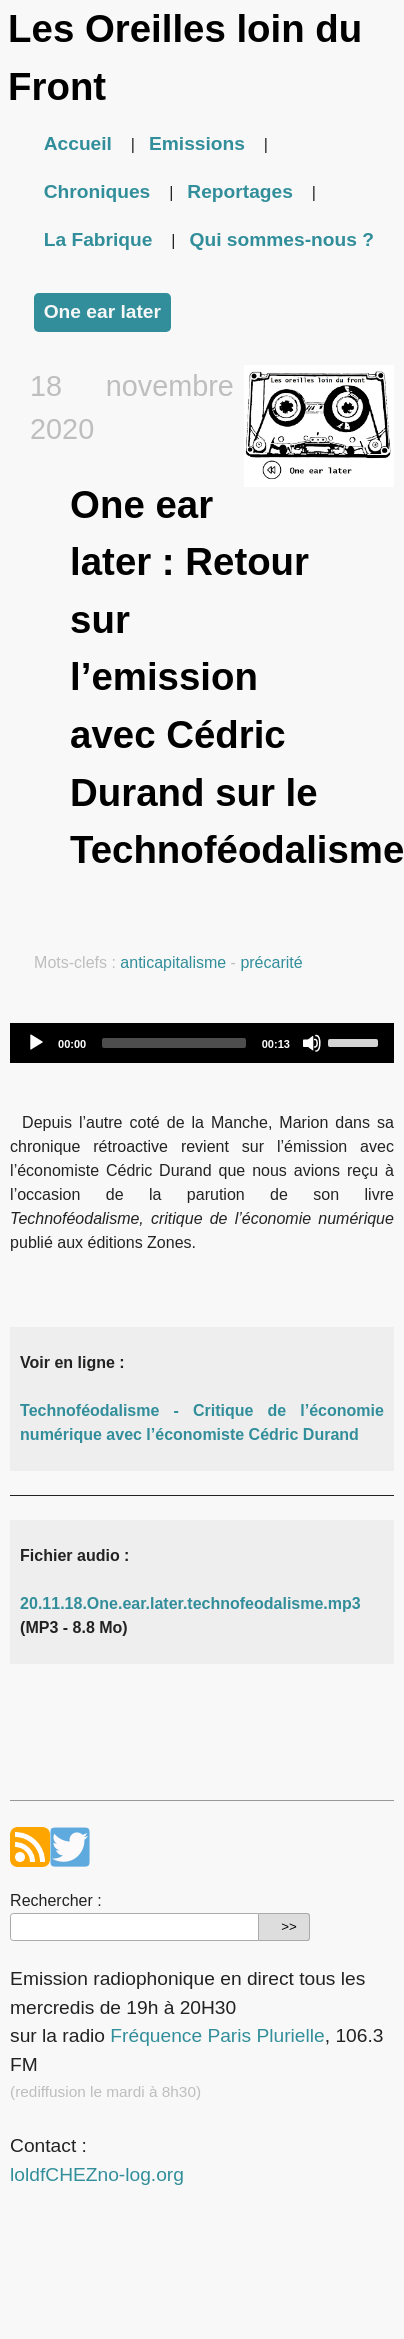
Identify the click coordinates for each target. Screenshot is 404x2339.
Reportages (240, 191)
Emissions (197, 143)
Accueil (78, 143)
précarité (271, 962)
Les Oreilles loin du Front (185, 57)
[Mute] (312, 1043)
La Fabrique (98, 239)
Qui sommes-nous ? (281, 239)
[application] (202, 1043)
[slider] (174, 1043)
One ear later (102, 311)
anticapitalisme (173, 962)
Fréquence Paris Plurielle (217, 2035)
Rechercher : (56, 1900)
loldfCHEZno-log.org (97, 2174)
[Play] (36, 1043)
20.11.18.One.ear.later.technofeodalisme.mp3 (190, 1603)
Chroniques (97, 191)
